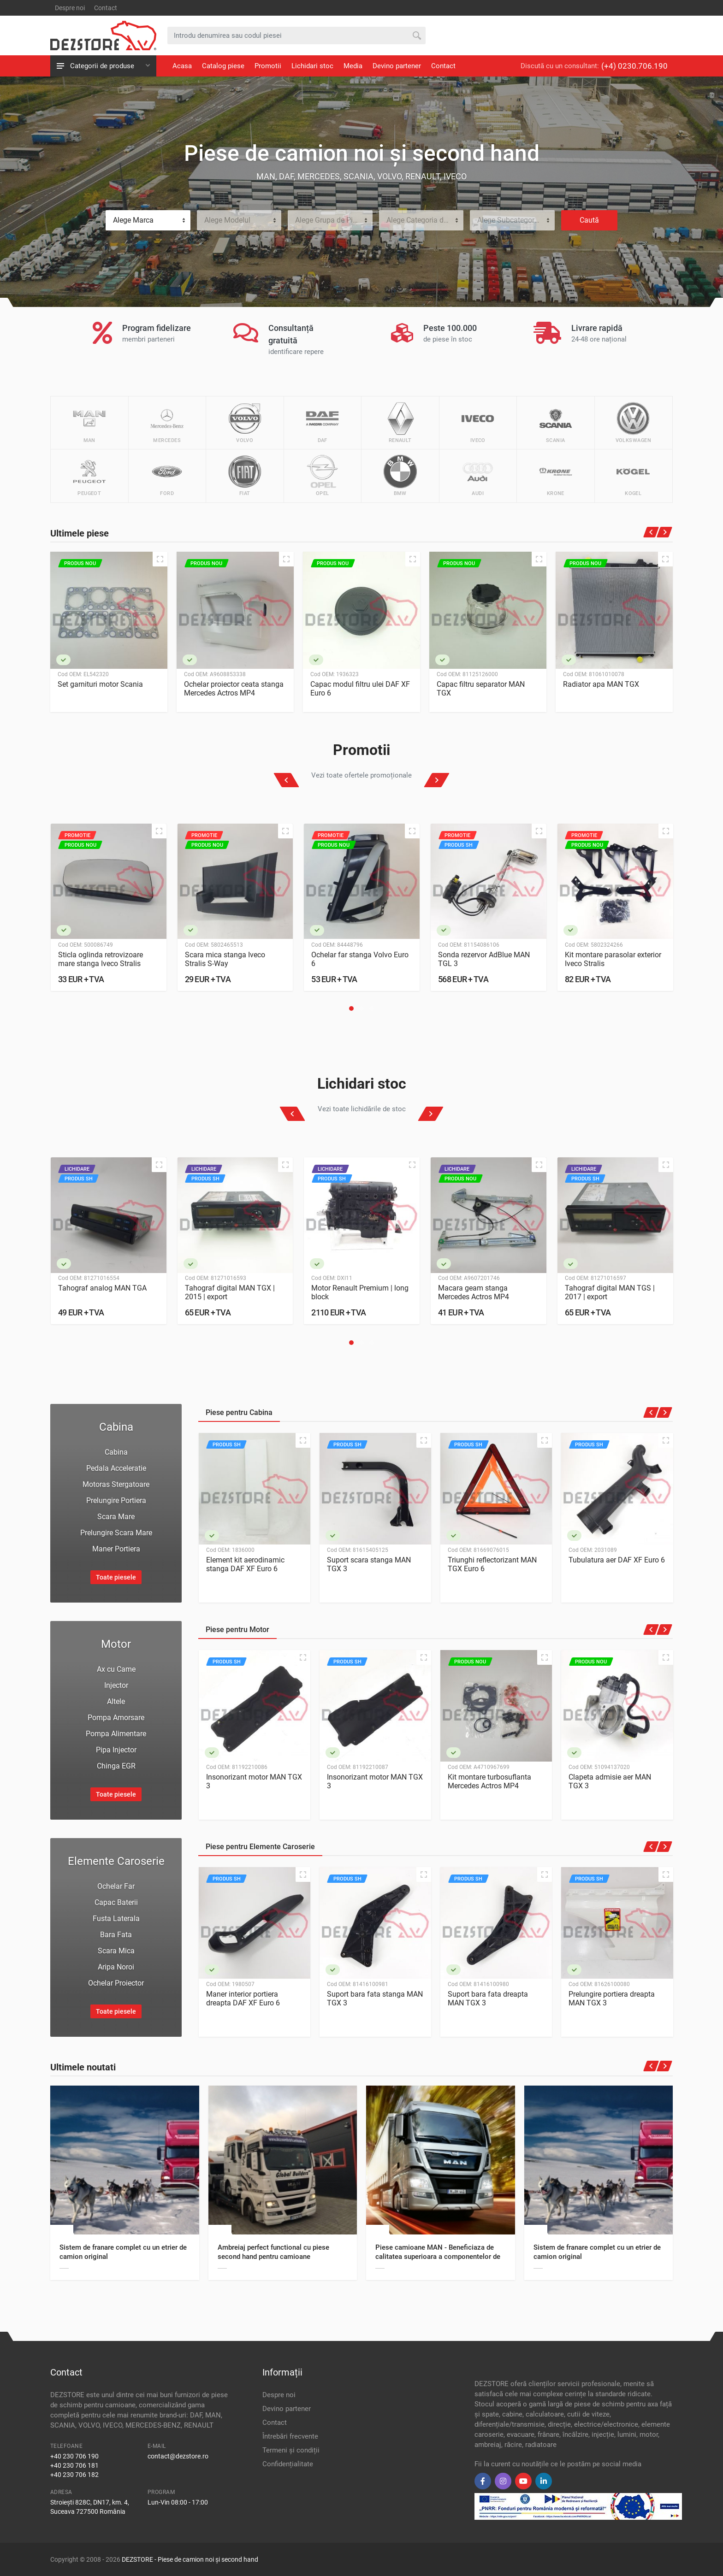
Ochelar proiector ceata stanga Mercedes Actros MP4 (234, 688)
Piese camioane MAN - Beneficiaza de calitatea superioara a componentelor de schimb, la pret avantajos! (437, 2256)
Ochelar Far (116, 1886)
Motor (116, 1644)
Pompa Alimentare (116, 1733)
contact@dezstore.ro (178, 2456)
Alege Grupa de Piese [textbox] (329, 220)
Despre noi (70, 8)
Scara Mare (116, 1516)
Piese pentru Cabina (239, 1412)
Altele (116, 1701)
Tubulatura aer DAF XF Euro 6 (617, 1560)
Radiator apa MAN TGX (601, 684)
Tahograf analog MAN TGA (102, 1288)
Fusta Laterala (116, 1918)
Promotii (268, 66)
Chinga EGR (116, 1766)
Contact (105, 8)
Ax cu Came (116, 1669)
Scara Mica (116, 1950)
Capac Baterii (116, 1902)
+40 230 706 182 (74, 2474)
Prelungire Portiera (116, 1500)
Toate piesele (116, 1577)
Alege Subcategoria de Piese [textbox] (516, 220)
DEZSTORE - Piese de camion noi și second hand (190, 2559)
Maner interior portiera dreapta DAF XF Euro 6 (243, 1998)
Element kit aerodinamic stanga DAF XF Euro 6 (245, 1564)
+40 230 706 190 (74, 2456)
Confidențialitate (287, 2464)
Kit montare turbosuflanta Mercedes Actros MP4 (489, 1781)
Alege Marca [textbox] (133, 220)
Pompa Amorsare (116, 1717)
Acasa (182, 66)
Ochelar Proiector (116, 1983)
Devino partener (397, 66)
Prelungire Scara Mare (116, 1532)
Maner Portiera (116, 1548)
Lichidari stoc (312, 66)
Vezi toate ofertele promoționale (361, 775)
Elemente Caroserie (116, 1861)
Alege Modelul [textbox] (227, 220)
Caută (589, 220)
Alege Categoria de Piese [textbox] (425, 220)
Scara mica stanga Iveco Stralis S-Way (225, 958)
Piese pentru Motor (237, 1629)
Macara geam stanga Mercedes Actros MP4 (473, 1293)
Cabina (116, 1427)
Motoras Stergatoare (116, 1484)
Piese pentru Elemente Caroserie (260, 1846)
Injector (116, 1685)
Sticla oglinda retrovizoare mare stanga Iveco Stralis (100, 958)
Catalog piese (223, 66)
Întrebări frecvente (290, 2436)
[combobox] (148, 220)
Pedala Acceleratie (116, 1468)
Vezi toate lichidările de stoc (362, 1109)
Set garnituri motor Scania (100, 684)
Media (353, 66)
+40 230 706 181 (74, 2465)
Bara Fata (116, 1934)
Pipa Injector (116, 1749)
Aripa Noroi (116, 1967)
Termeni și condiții (291, 2450)
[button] (351, 1008)
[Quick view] (160, 559)
